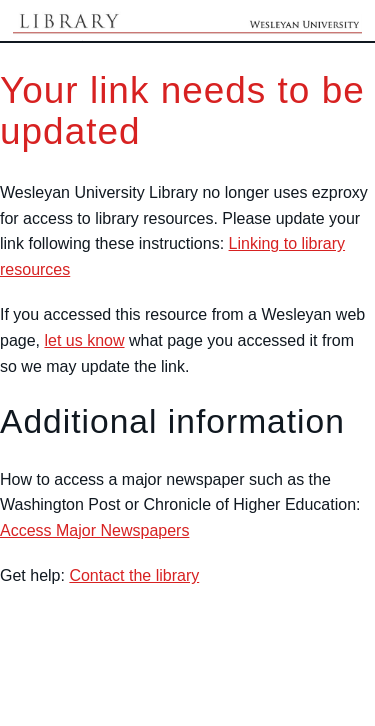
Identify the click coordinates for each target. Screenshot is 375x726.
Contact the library (134, 575)
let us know (84, 340)
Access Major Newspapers (94, 530)
